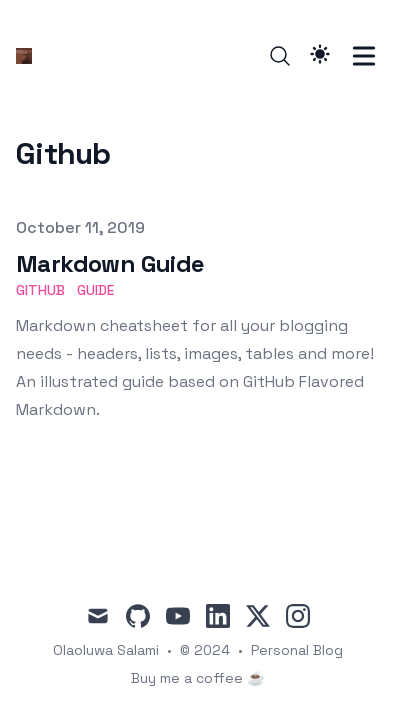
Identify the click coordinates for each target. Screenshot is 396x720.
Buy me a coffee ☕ (197, 678)
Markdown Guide (110, 263)
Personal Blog (297, 650)
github (40, 290)
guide (95, 290)
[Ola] (30, 56)
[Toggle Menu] (364, 56)
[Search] (280, 56)
